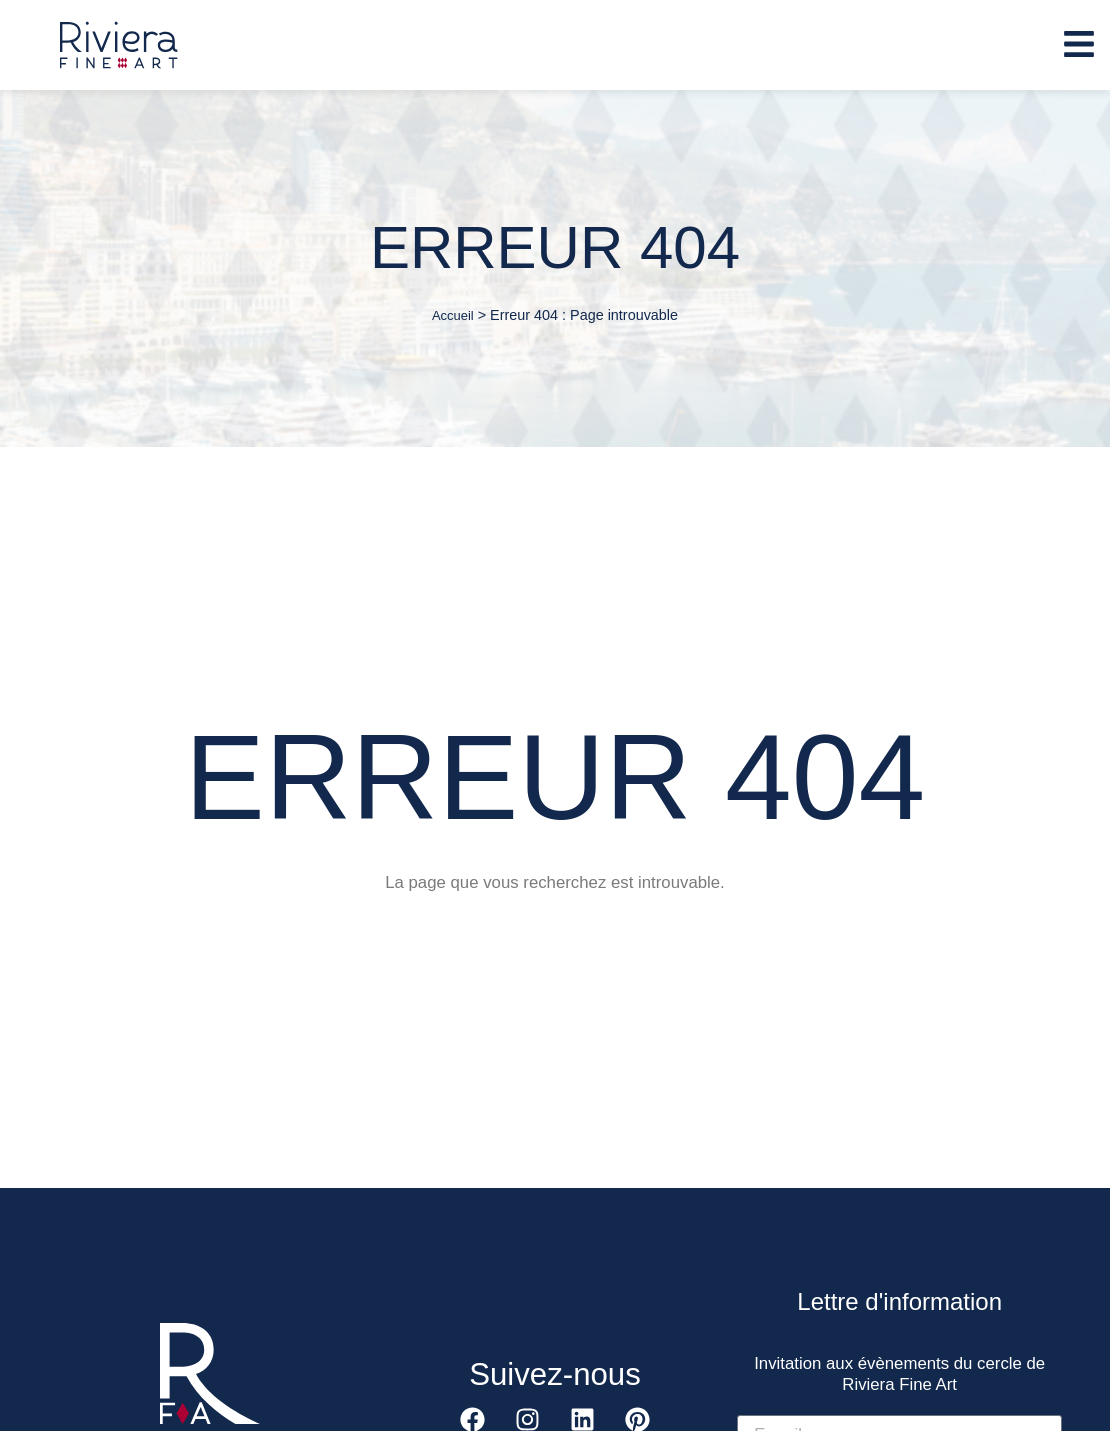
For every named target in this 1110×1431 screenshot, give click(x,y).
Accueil (453, 315)
